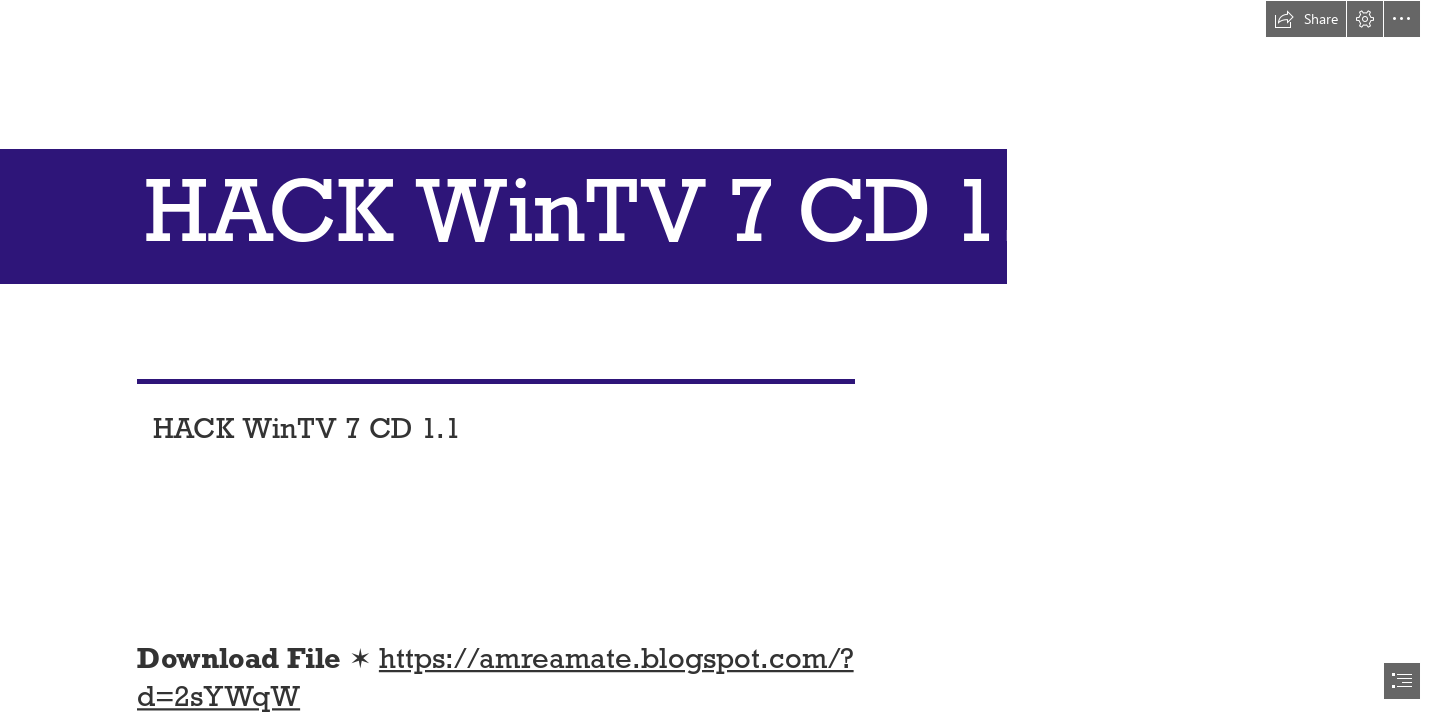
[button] (1306, 19)
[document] (720, 360)
